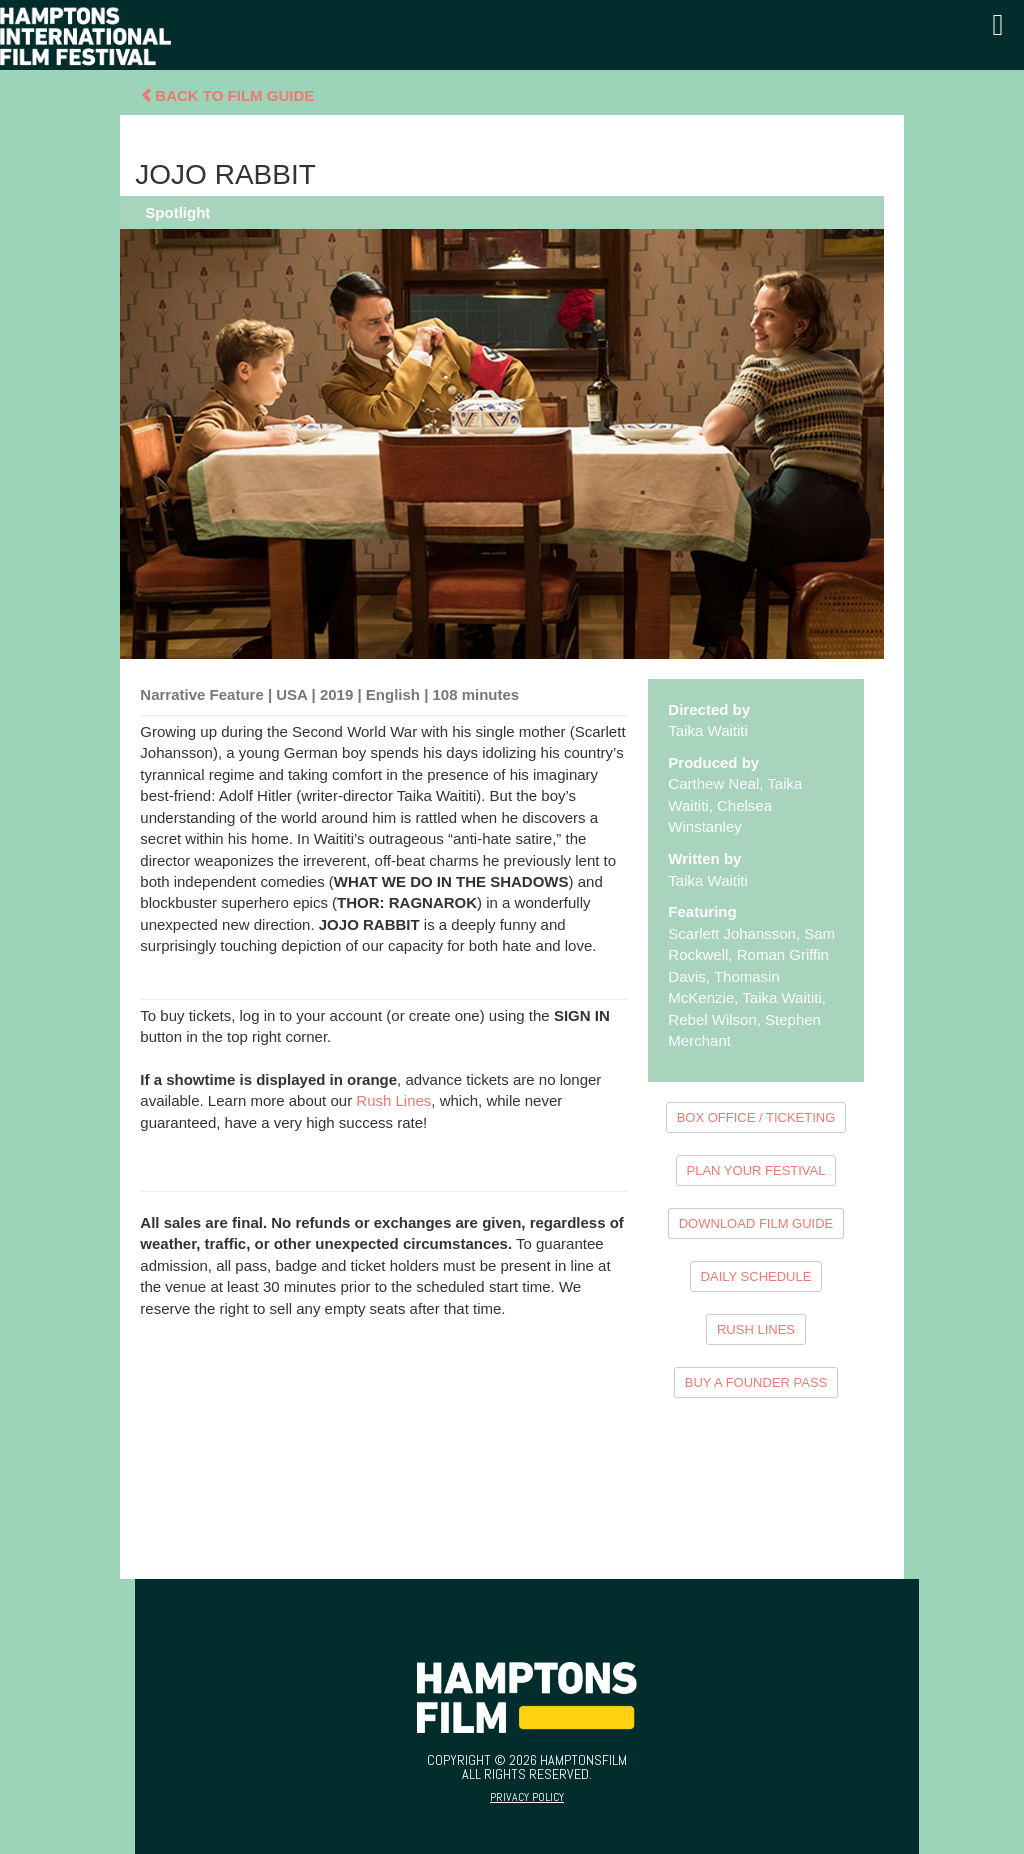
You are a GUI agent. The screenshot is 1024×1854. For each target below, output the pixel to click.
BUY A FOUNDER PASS (756, 1382)
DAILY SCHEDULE (756, 1276)
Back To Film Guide (227, 95)
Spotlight (177, 212)
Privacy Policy (527, 1797)
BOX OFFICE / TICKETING (756, 1117)
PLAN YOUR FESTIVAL (756, 1170)
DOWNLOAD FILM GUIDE (756, 1223)
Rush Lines (393, 1100)
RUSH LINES (756, 1329)
